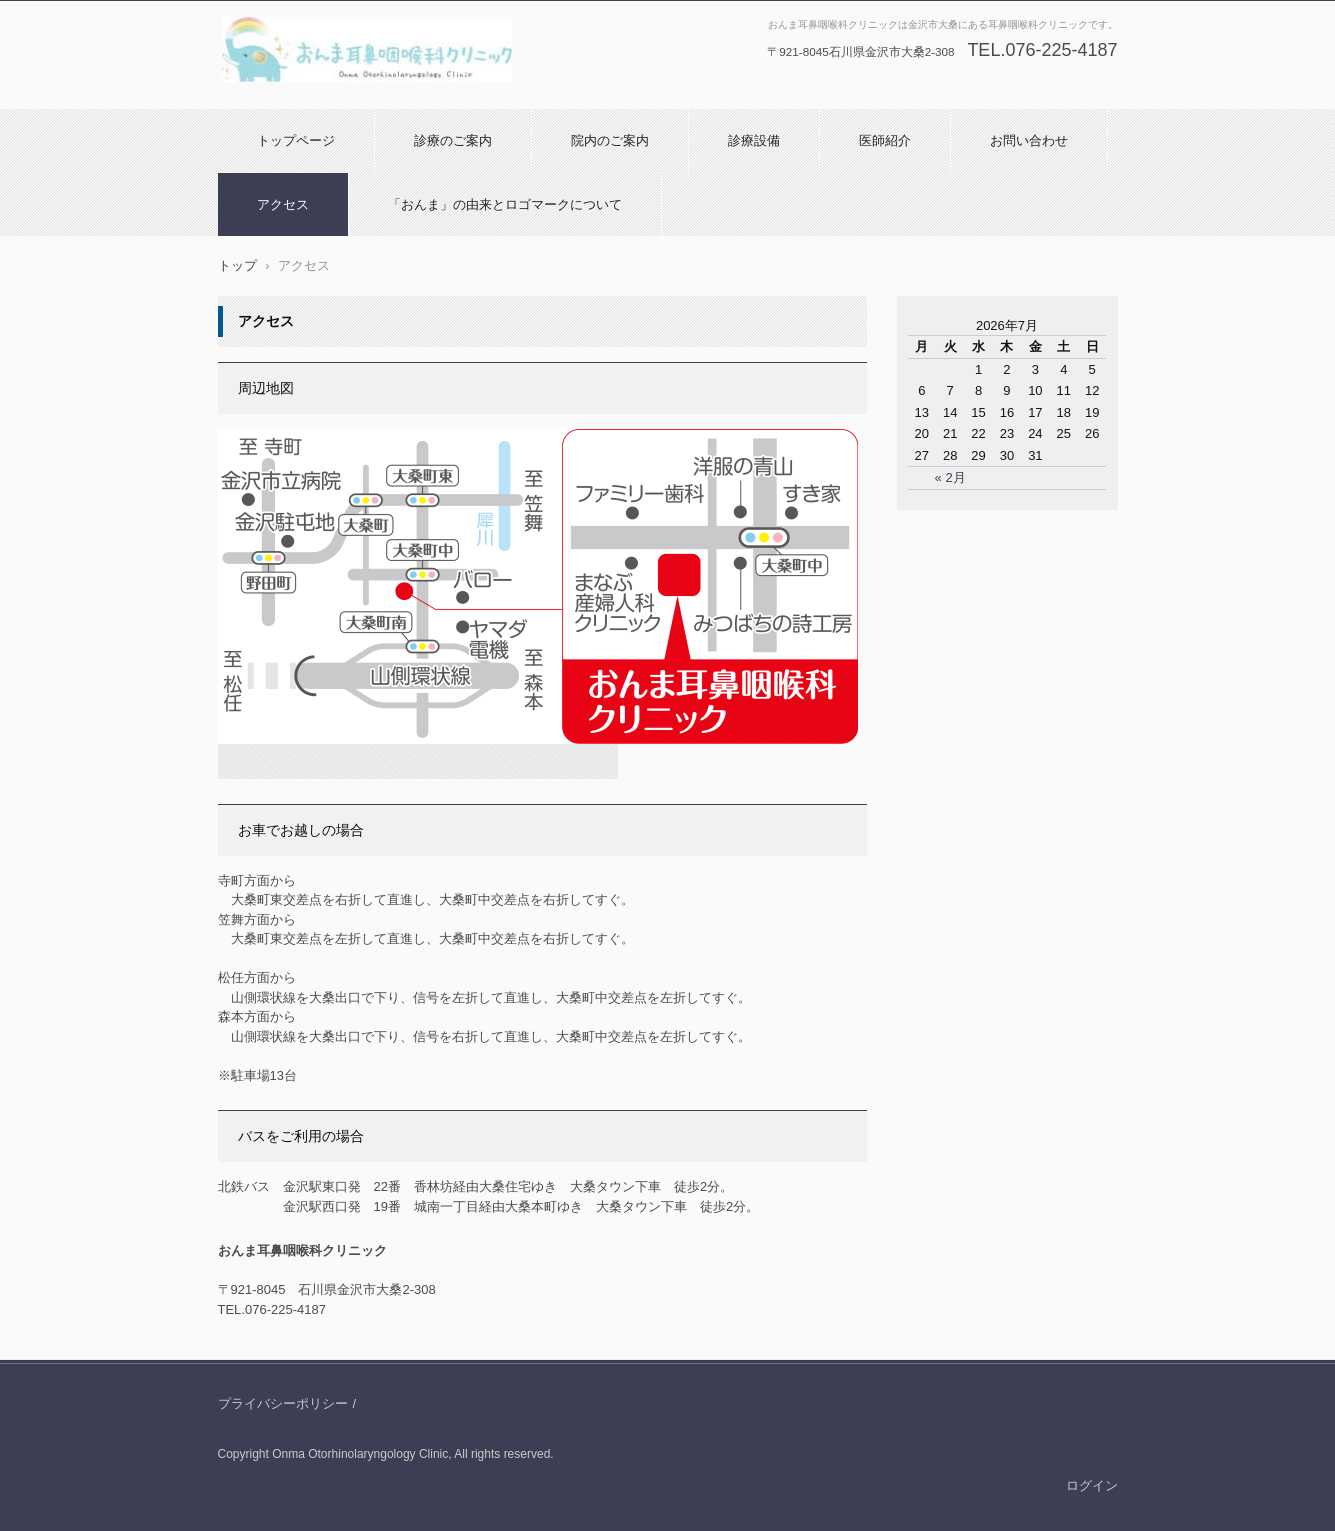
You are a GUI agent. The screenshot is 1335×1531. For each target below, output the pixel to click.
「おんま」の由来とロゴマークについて (505, 204)
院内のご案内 (610, 140)
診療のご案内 (453, 140)
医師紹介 (885, 140)
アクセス (283, 204)
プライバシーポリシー (283, 1403)
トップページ (296, 140)
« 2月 (950, 477)
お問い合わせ (1029, 140)
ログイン (1092, 1485)
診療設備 (754, 140)
